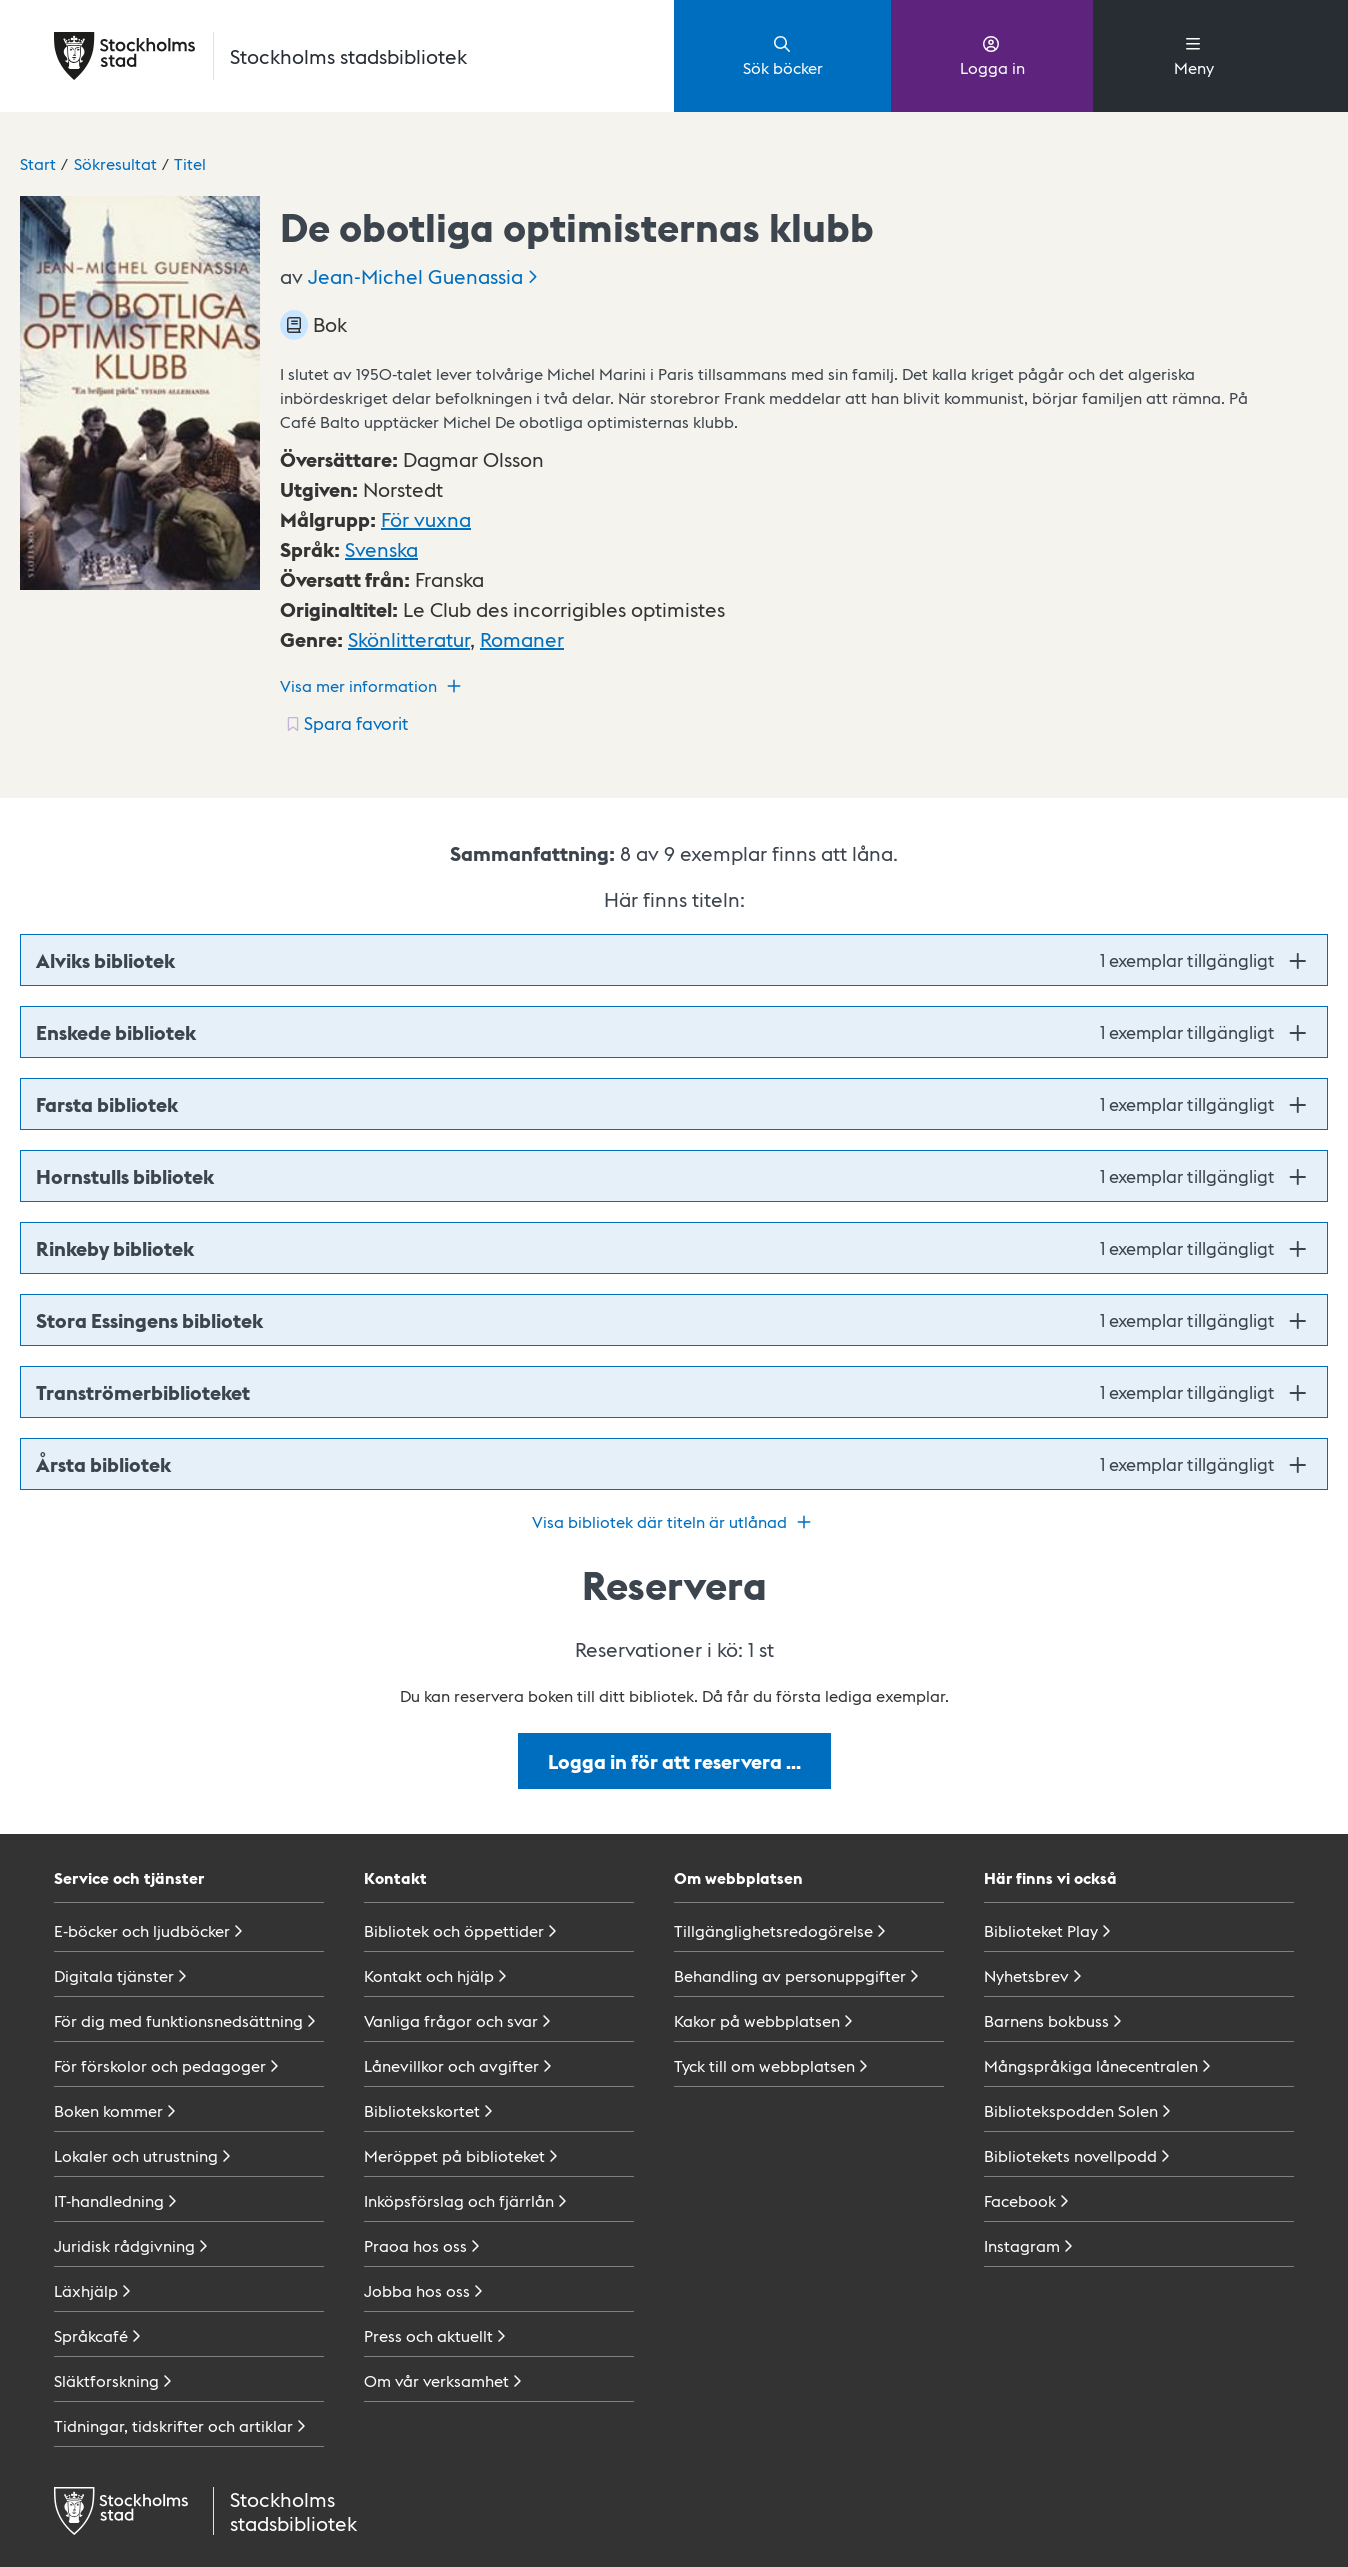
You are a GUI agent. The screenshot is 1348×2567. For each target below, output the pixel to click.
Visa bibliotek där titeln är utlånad (674, 1522)
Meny (1194, 55)
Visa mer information (373, 686)
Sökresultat (115, 163)
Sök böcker (783, 55)
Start (38, 163)
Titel (190, 163)
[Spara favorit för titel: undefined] (345, 723)
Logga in (992, 55)
